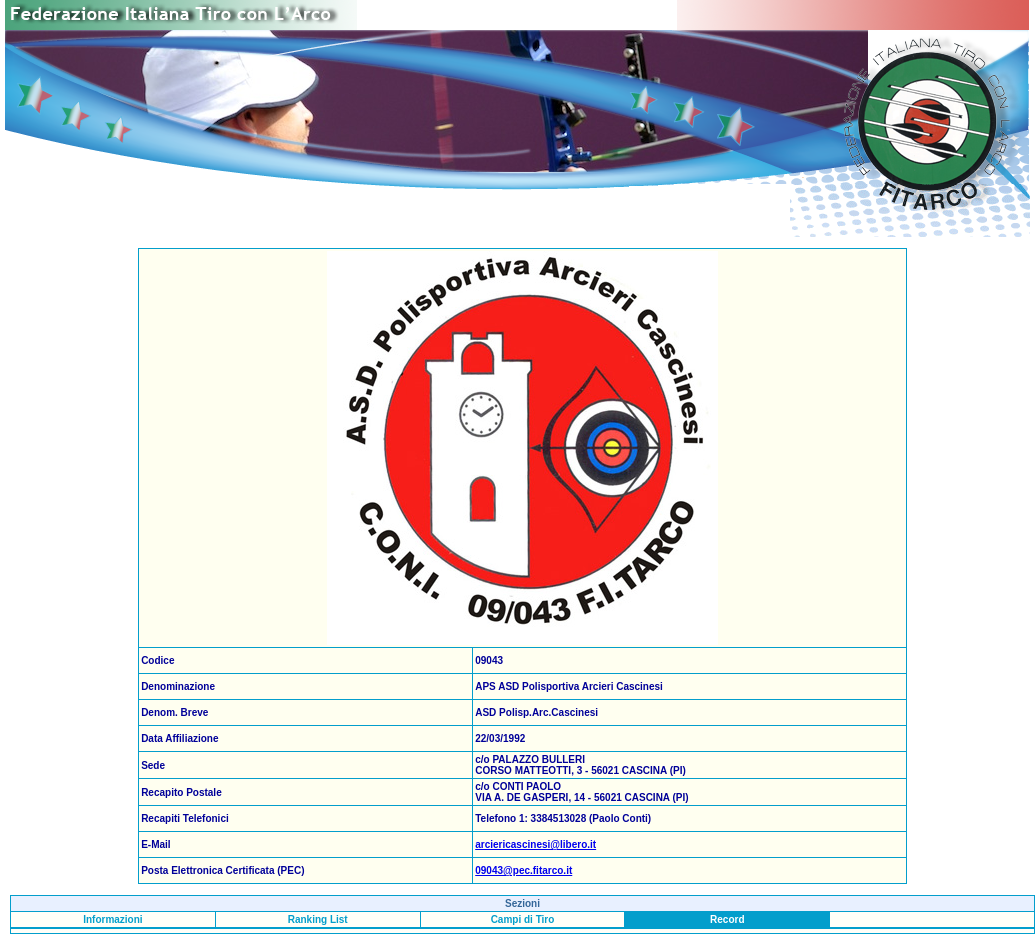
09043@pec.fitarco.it (523, 870)
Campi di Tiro (523, 919)
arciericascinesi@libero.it (535, 844)
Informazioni (112, 919)
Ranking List (318, 919)
